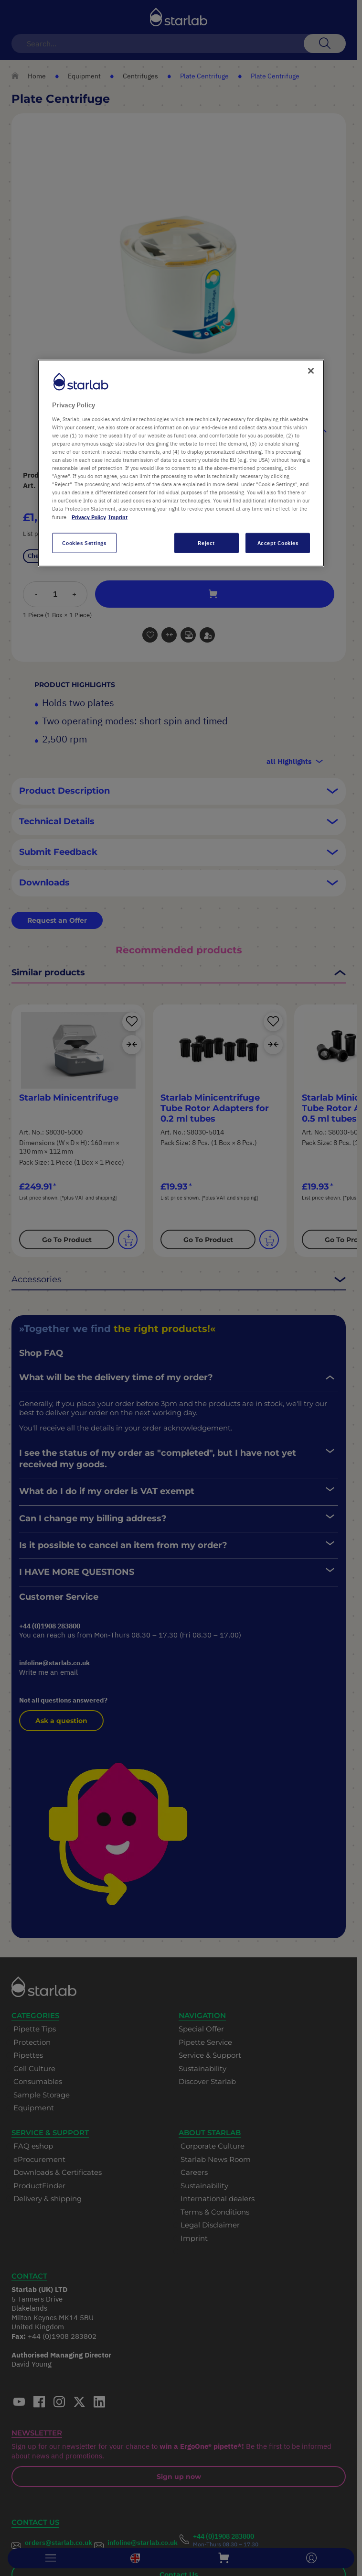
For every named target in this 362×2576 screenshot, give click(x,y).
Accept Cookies (277, 542)
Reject (206, 542)
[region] (181, 463)
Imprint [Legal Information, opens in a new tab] (118, 516)
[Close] (310, 371)
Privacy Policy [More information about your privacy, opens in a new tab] (89, 516)
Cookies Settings (84, 542)
